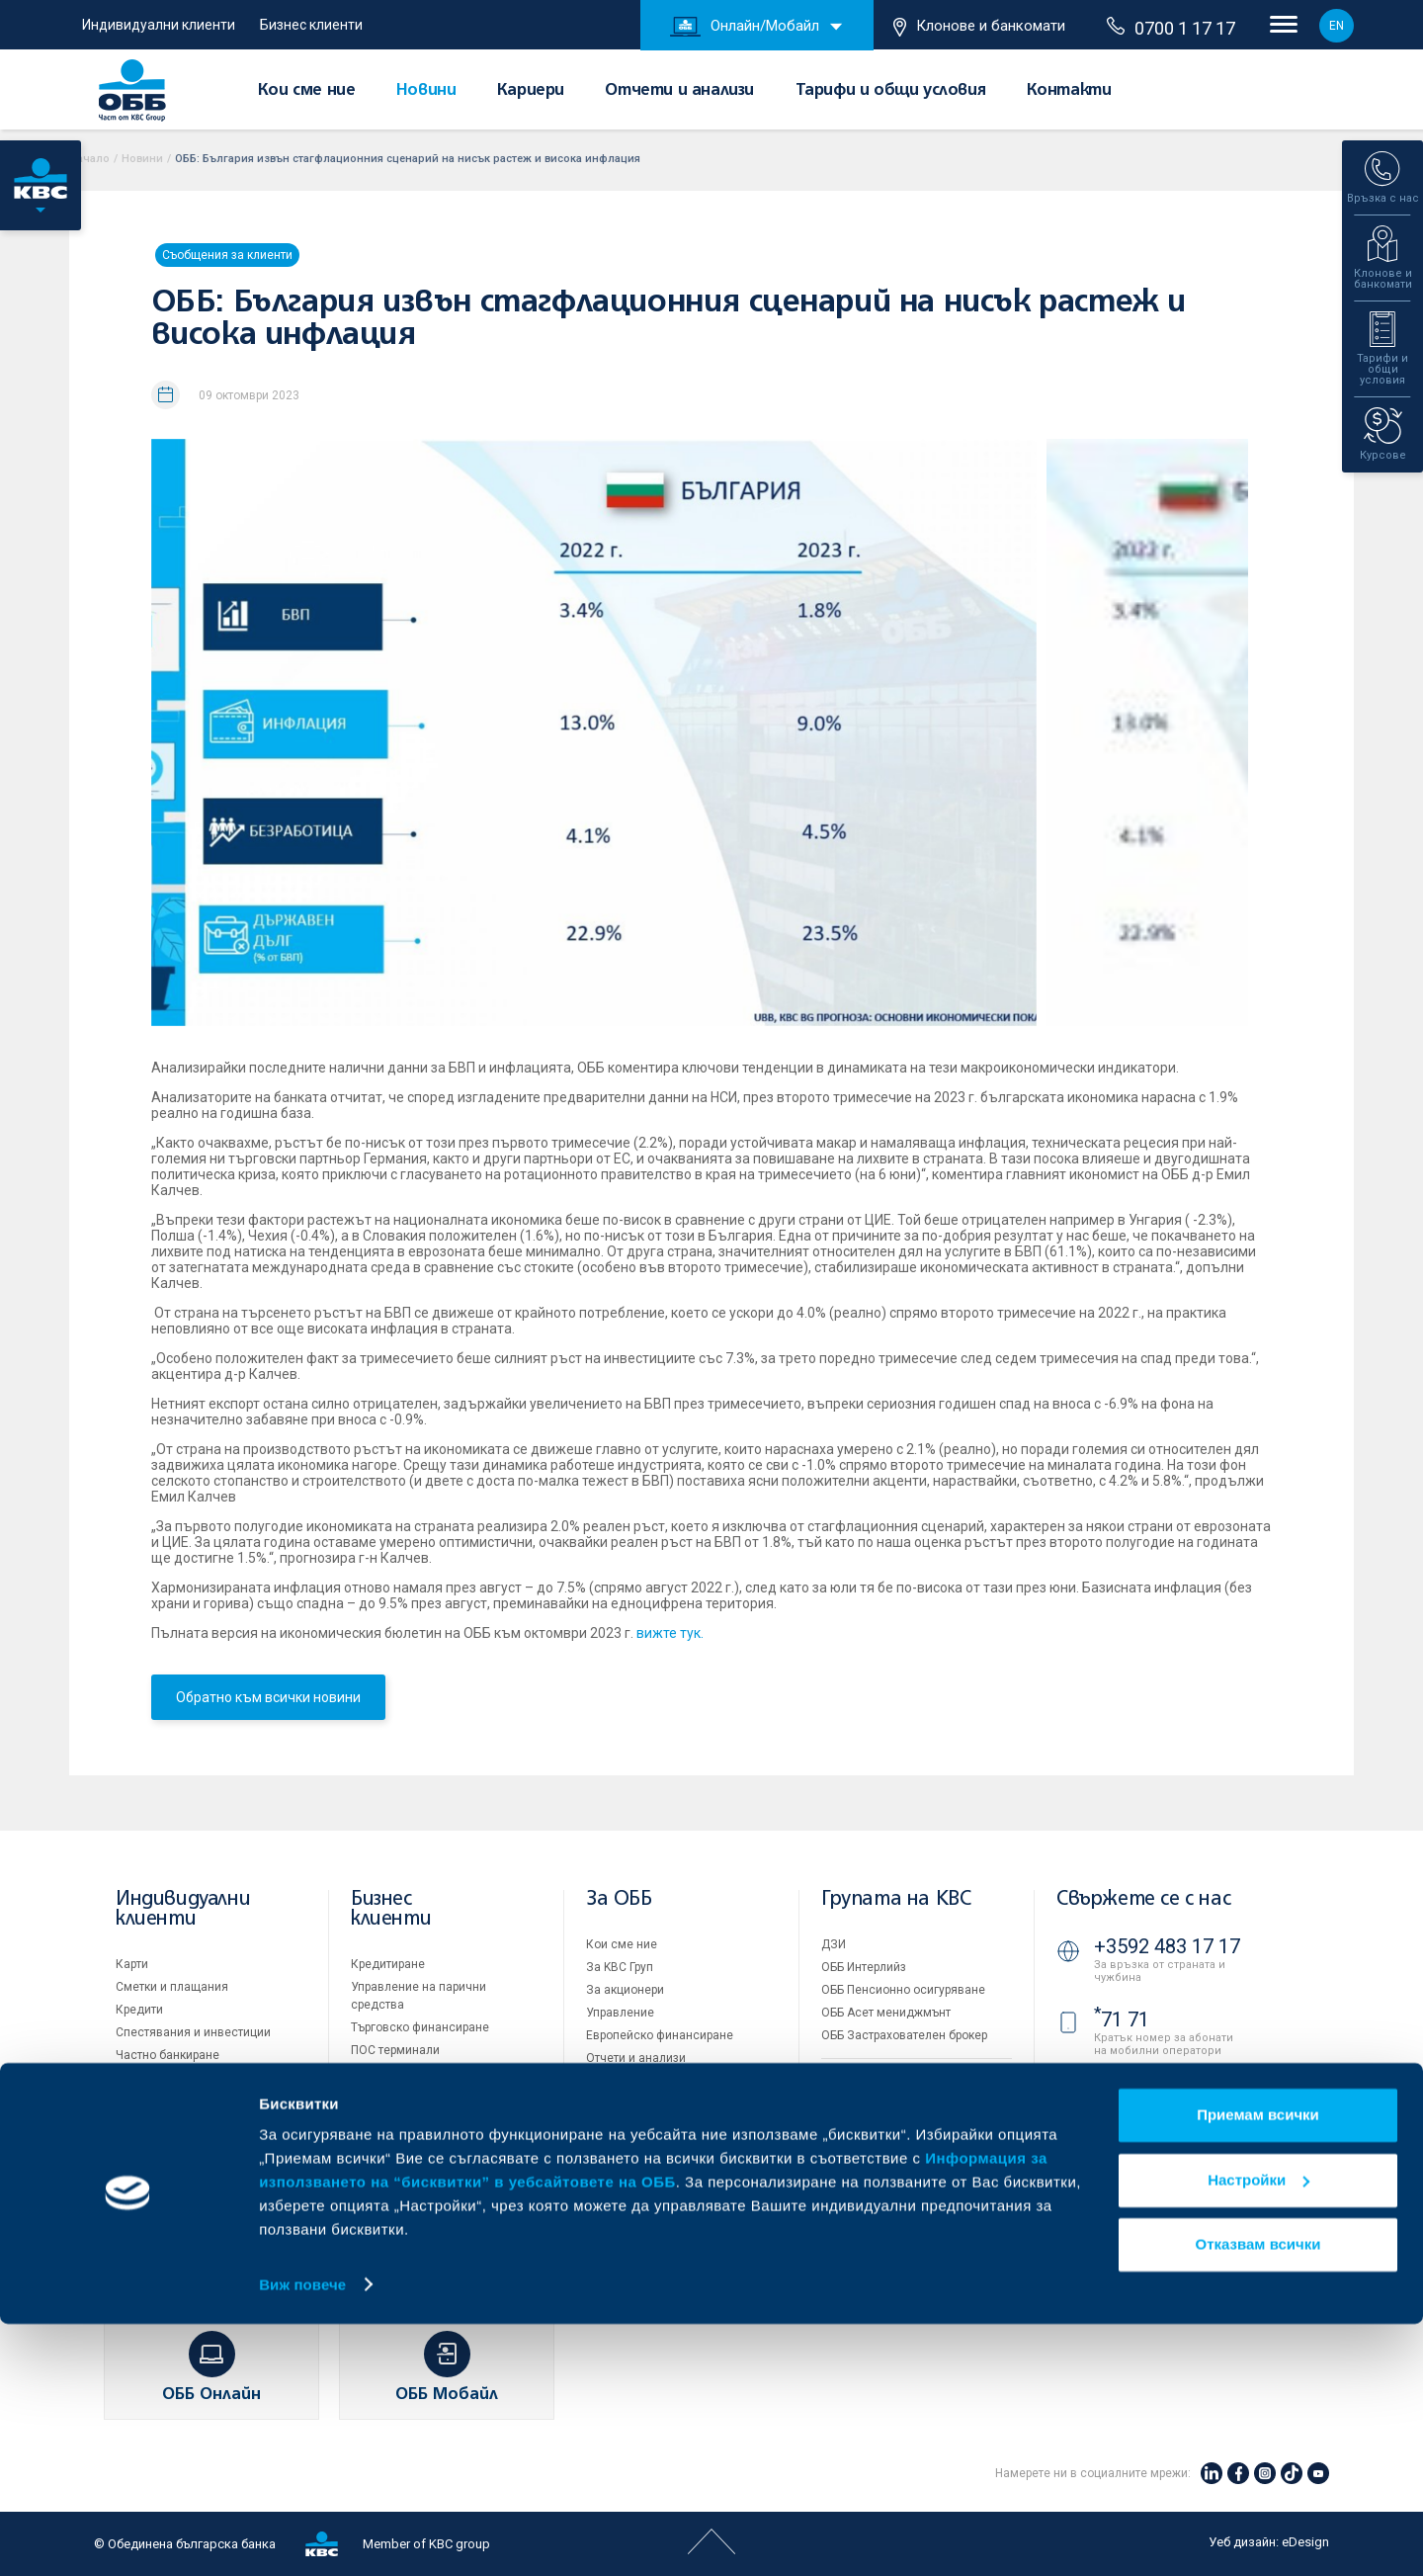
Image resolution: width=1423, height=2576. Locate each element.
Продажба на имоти (877, 2079)
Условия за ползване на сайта (908, 2122)
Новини (426, 91)
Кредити (139, 2010)
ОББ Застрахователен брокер (904, 2035)
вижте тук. (670, 1633)
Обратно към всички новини (268, 1697)
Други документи (634, 2103)
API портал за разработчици (899, 2213)
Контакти (1069, 91)
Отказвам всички (1258, 2497)
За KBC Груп (619, 1967)
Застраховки (152, 2078)
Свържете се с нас (1143, 1899)
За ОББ (619, 1899)
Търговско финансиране (420, 2027)
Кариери (530, 91)
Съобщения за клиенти (227, 255)
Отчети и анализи (679, 91)
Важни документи (872, 2190)
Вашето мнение (630, 2194)
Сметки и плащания (172, 1987)
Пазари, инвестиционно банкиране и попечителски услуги (427, 2090)
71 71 (1121, 2019)
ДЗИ (833, 1944)
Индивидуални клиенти (158, 25)
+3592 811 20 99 (1167, 2145)
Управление (620, 2012)
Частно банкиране (167, 2055)
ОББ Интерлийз (863, 1967)
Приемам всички (1258, 2368)
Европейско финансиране (659, 2035)
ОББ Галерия (621, 2126)
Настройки (1258, 2432)
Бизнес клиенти (311, 25)
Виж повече (302, 2537)
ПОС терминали (395, 2050)
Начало (89, 158)
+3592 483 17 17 (1167, 1946)
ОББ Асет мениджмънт (886, 2012)
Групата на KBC (895, 1899)
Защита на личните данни (895, 2168)
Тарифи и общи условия (890, 91)
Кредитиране (388, 1964)
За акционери (625, 1990)
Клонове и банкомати (979, 27)
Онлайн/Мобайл (744, 27)
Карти (132, 1964)
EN (1336, 26)
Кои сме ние (307, 91)
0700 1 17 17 (1171, 28)
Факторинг (380, 2131)
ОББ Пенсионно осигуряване (903, 1990)
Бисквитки (850, 2145)
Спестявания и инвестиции (193, 2032)
